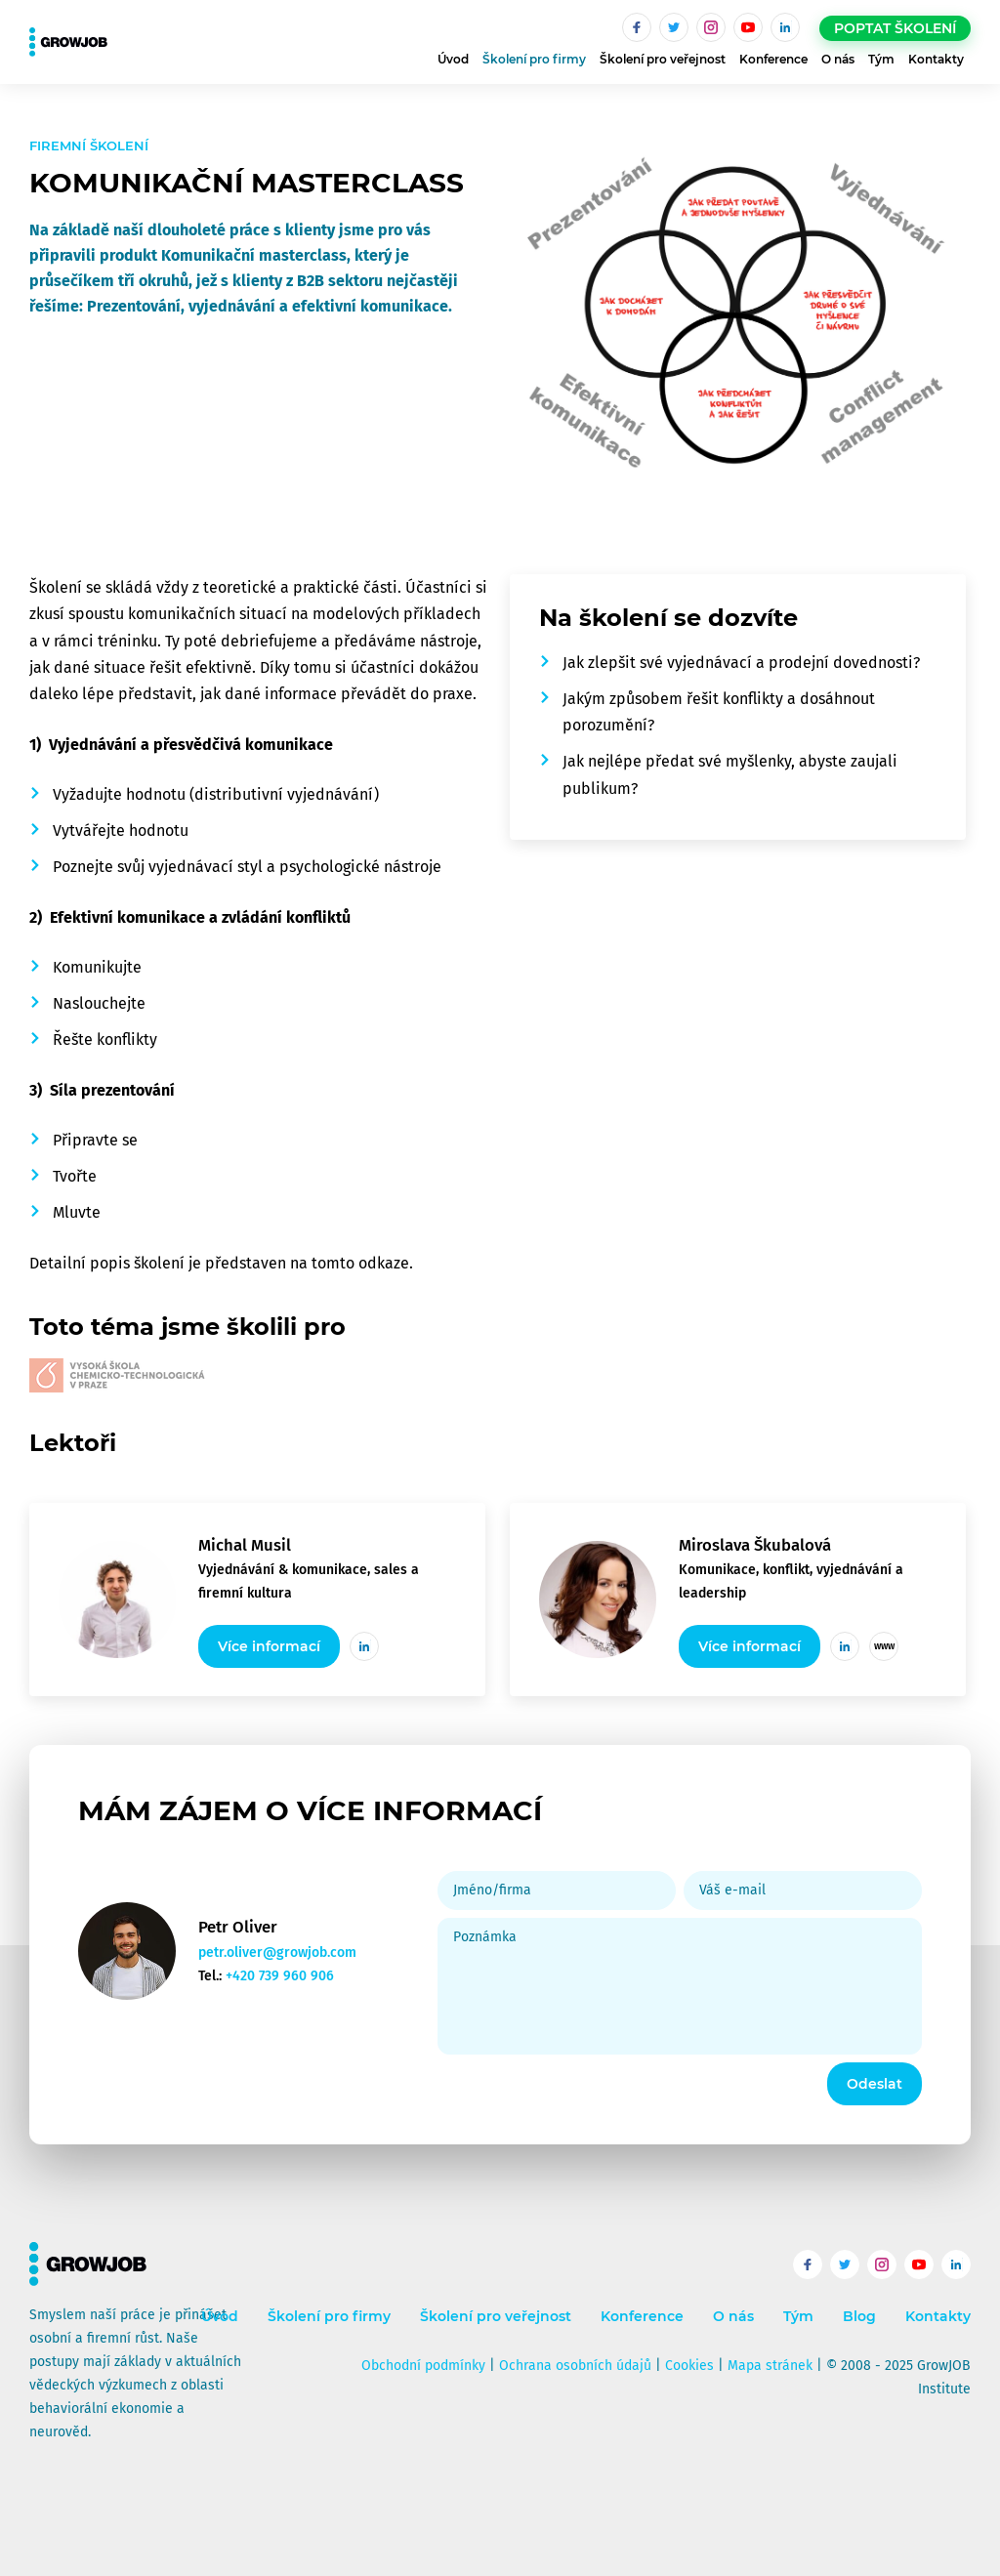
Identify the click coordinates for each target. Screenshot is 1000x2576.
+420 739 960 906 (280, 1976)
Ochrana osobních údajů (575, 2365)
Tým (881, 59)
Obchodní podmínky (423, 2365)
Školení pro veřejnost (663, 59)
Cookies (689, 2365)
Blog (859, 2316)
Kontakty (936, 59)
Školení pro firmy (534, 59)
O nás (837, 59)
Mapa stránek (770, 2365)
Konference (773, 59)
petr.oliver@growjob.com (277, 1952)
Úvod (453, 59)
